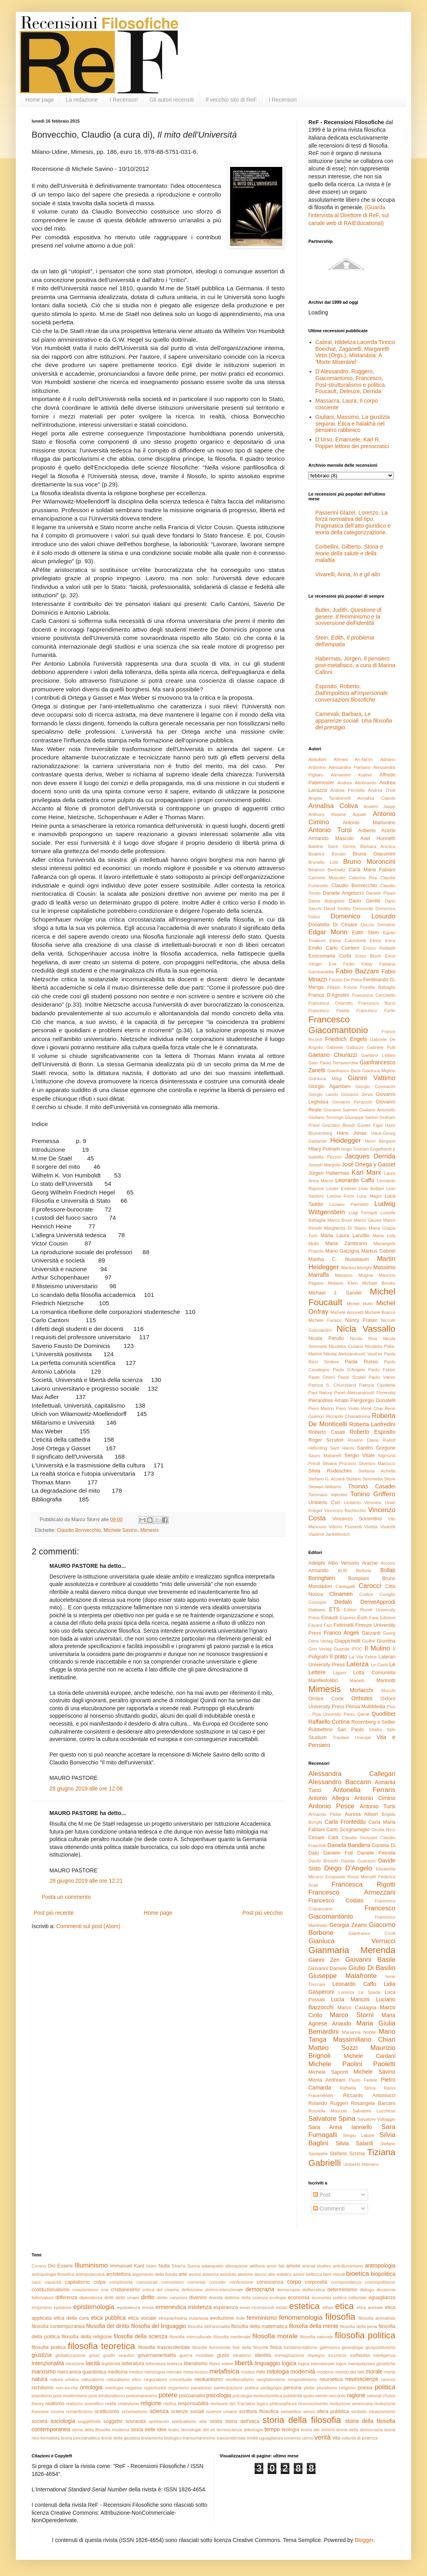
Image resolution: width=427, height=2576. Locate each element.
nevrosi (388, 2379)
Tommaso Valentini (327, 1494)
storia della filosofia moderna (100, 2429)
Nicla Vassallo (365, 1329)
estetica (304, 2306)
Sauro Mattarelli (324, 1455)
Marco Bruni (339, 1220)
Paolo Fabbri (381, 1369)
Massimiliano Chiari (364, 2039)
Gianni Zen (324, 1960)
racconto (337, 2395)
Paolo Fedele (363, 2080)
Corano (39, 2266)
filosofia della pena (358, 2326)
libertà (244, 2363)
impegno (316, 2355)
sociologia (63, 2421)
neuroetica (331, 2379)
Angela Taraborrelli (329, 798)
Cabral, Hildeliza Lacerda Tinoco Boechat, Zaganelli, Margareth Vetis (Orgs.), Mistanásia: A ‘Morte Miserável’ (355, 352)
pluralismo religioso (336, 2387)
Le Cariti (379, 1664)
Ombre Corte (326, 1699)
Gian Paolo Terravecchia (333, 1062)
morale (374, 2371)
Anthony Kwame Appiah (337, 814)
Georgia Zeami (348, 1925)
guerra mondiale (196, 2355)
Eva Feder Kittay (350, 964)
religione (150, 2403)
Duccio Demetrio (378, 924)
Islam (151, 2266)
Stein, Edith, (345, 640)
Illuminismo (91, 2265)
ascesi (195, 2274)
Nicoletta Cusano (346, 1346)
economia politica (329, 2297)
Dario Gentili (364, 901)
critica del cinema (160, 2289)
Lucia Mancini (350, 1999)
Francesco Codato (335, 1900)
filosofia (340, 2317)
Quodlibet (383, 1714)
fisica (276, 2347)
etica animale (370, 2307)
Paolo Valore (381, 1377)
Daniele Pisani (380, 893)
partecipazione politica (236, 2387)
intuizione (75, 2363)
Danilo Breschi (323, 1861)
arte (182, 2274)
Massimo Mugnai (354, 1275)
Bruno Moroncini (369, 861)
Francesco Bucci (376, 1003)
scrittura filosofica (259, 2411)
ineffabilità (360, 2355)
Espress (347, 1617)
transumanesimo (199, 2438)
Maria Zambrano (346, 1243)
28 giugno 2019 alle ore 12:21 (86, 1881)
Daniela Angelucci (343, 893)
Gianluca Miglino (378, 1070)
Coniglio (387, 1594)
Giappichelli (347, 1641)
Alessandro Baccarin (339, 1782)
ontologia (91, 2387)
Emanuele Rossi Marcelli (350, 1876)
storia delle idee (148, 2429)
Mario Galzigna (342, 1251)
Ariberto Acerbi (376, 830)
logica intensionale (316, 2363)
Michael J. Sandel (334, 1293)
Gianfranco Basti (344, 1070)
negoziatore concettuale (168, 2379)
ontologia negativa (123, 2387)
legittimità (111, 2363)
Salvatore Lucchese (373, 2110)
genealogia (352, 2347)
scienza (159, 2411)
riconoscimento (313, 2403)
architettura (118, 2274)
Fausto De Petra (345, 979)
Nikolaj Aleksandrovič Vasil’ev (352, 1353)
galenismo (329, 2347)
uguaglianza (271, 2438)
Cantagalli (345, 1586)
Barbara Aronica (377, 846)
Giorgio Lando (323, 1094)
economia (299, 2297)
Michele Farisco (325, 1320)
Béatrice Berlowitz (327, 869)
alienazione (236, 2266)
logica (289, 2363)
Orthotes (362, 1698)
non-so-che (67, 2387)
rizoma (57, 2411)
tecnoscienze (229, 2429)
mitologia (278, 2371)
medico (136, 2372)
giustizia (42, 2355)
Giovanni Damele (327, 1968)
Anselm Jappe (379, 806)
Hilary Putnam (324, 1149)
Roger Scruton (325, 1440)
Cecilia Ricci (383, 1829)
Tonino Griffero (372, 1494)
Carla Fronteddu (345, 1822)
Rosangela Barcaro (373, 2103)
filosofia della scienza (140, 2336)
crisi (104, 2289)
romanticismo (79, 2411)
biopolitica (383, 2274)
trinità (252, 2438)
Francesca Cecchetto (373, 995)
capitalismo (77, 2282)
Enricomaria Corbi (329, 956)
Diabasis (316, 1609)
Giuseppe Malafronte (342, 1976)
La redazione (82, 100)
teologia (290, 2429)
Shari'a (178, 2266)
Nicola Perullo (326, 1338)
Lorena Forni (340, 1196)
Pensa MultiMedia (365, 1706)
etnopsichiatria (173, 2318)
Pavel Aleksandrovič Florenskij (364, 1392)
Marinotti (385, 1680)
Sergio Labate (358, 2135)
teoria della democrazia (359, 2429)
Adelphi (316, 1563)
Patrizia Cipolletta (377, 1385)
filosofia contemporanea (58, 2326)
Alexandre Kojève (351, 774)
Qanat (363, 1714)
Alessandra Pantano (349, 767)
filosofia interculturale (191, 2336)
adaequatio (212, 2266)
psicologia (218, 2395)
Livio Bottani (371, 1188)
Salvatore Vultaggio (376, 2119)
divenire (198, 2297)
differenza (66, 2297)
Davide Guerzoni (358, 1861)
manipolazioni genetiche (371, 2363)
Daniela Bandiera (348, 1845)
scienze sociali (187, 2411)
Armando (318, 1570)
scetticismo (106, 2411)
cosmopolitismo (380, 2282)
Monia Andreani (326, 2080)
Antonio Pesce (331, 1806)
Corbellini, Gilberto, (349, 553)
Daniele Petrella (376, 1853)
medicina (117, 2372)
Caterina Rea (363, 877)
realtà (110, 2403)
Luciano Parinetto (348, 1204)
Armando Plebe (324, 1814)
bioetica (357, 2273)
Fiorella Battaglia (377, 987)
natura (39, 2379)
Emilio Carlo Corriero (333, 948)
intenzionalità (48, 2363)
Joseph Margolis (324, 1164)
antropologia (380, 2265)
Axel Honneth (377, 838)
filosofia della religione (87, 2336)
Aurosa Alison (361, 1814)
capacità (53, 2282)
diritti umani (127, 2297)
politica (385, 2387)
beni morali (334, 2274)
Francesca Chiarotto (330, 1003)
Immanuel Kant (127, 2266)
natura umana (64, 2379)
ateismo (245, 2274)
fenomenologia (301, 2317)
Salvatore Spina (331, 2118)
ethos (328, 2307)
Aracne (370, 1563)
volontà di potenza (360, 2438)
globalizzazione (70, 2355)
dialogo (367, 2289)
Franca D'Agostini (328, 995)
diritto (147, 2297)
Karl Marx (366, 1172)
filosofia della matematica (259, 2326)
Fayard (315, 1625)
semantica (291, 2411)
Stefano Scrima (347, 2153)
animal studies (316, 2266)
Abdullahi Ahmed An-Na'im (340, 759)
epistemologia (94, 2307)
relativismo (128, 2403)
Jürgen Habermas (328, 1173)
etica (344, 2306)
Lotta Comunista (374, 1672)
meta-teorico (195, 2372)
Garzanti (371, 1633)
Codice (366, 1594)
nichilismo (42, 2388)
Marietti (357, 1680)
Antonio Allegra (328, 1798)
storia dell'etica (242, 2421)
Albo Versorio (343, 1563)
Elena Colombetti (347, 940)
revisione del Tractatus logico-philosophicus (253, 2403)
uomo (307, 2438)
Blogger (364, 2540)
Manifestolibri (323, 1680)
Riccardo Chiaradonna (348, 1416)
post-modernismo (70, 2395)
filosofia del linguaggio (158, 2326)
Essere (65, 2266)
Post (322, 2195)
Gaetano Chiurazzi (332, 1055)
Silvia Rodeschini (329, 1471)
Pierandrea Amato (328, 1400)
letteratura (133, 2363)
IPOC (356, 1649)
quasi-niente (315, 2395)
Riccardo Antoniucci (369, 2095)
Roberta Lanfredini (372, 1424)
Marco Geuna (367, 1220)
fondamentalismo (300, 2347)
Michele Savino (120, 1530)
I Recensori (124, 100)
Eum (362, 1617)
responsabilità (193, 2403)
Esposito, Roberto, (352, 693)
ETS (334, 1609)
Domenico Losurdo (363, 916)
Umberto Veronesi (363, 1502)
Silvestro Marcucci (376, 1463)
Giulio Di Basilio (371, 1968)
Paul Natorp (320, 1392)
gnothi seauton (118, 2355)
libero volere (221, 2363)
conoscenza (270, 2282)
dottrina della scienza (246, 2297)
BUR (342, 1570)
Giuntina (386, 1641)
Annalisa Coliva (333, 806)
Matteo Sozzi (332, 2048)
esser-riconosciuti (257, 2307)
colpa (100, 2282)
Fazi (328, 1625)
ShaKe (375, 1729)
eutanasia (198, 2318)
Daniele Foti (338, 1853)
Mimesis (149, 1530)
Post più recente (54, 1913)
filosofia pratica (49, 2347)
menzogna (154, 2372)
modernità (303, 2371)
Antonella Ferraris (364, 1790)
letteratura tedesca (163, 2363)
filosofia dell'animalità (209, 2326)
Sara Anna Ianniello (340, 2127)
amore (293, 2266)
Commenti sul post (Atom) (88, 1926)
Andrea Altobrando (357, 782)
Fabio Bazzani (357, 971)
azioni (298, 2274)
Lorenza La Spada (359, 1992)
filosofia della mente (313, 2326)
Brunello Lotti (323, 862)
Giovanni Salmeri (340, 1109)
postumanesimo (141, 2395)
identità (263, 2355)
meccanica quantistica (81, 2372)
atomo (260, 2274)
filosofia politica (365, 2335)
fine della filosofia (250, 2347)
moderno (325, 2372)
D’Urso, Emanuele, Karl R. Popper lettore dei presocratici (352, 442)
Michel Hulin (360, 1303)
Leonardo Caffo (354, 1180)
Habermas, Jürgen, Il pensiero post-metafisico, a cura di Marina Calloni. (355, 665)
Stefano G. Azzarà (326, 1478)
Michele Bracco (380, 1312)
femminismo (261, 2318)
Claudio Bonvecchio (79, 1530)
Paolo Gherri (321, 1377)
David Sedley (337, 908)
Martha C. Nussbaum (338, 1259)
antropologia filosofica (53, 2274)
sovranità (135, 2421)
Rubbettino (320, 1729)
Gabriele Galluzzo (344, 1047)
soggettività (89, 2421)
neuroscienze (362, 2379)
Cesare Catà (323, 1837)
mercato (174, 2372)
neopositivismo (302, 2379)
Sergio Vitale (359, 1455)
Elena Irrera (382, 940)
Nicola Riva (363, 1338)
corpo (294, 2282)
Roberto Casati (326, 1432)
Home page (39, 100)
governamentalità (157, 2355)
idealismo (242, 2355)
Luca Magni (369, 1196)
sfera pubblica (333, 2411)
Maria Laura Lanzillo (345, 1235)
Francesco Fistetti (328, 1010)
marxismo (44, 2371)
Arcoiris (388, 1563)
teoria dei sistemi (318, 2429)
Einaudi (329, 1617)
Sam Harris (342, 1448)
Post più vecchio (262, 1913)
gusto (223, 2355)
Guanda (342, 1649)
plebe (309, 2387)
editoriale (358, 2297)
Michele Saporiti (328, 2072)
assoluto (228, 2274)
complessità (120, 2282)
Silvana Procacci (339, 1463)
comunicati (146, 2282)
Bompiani (358, 1578)
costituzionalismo (51, 2289)
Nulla (164, 2266)
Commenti (329, 2208)
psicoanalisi (192, 2395)
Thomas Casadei (371, 1486)
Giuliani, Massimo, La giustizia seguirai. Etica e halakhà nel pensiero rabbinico (353, 423)
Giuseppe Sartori (361, 1117)
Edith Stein (365, 932)
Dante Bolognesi (326, 901)
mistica (248, 2372)
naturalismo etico (124, 2379)
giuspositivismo (380, 2347)
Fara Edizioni (382, 1617)
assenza (210, 2274)
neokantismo (209, 2379)
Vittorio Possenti (345, 1526)
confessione (241, 2282)
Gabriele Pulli (381, 1047)
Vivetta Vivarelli (379, 1526)
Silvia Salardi (354, 2143)
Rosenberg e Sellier (373, 1722)
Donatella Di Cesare (332, 924)
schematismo (134, 2411)
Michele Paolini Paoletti (351, 2064)
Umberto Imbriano (361, 2164)
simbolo (359, 2411)
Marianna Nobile (359, 2032)
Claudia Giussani (359, 1837)
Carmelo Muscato (326, 877)
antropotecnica (90, 2274)
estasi (281, 2307)
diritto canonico (172, 2297)
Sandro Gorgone (376, 1448)
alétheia (257, 2266)
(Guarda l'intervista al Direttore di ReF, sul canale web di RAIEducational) (348, 215)
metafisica (224, 2371)
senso (309, 2411)
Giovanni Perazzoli (352, 1102)
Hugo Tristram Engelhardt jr (368, 1149)
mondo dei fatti (349, 2372)
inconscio (337, 2355)
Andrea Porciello (348, 790)
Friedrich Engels (346, 1039)
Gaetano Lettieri (378, 1055)
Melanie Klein (343, 1283)
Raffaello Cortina (329, 1722)
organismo (178, 2387)
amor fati (275, 2266)
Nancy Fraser (361, 1320)
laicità (93, 2363)
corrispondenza (346, 2282)
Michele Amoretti (347, 1312)
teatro (173, 2429)
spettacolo (159, 2421)
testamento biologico (161, 2438)
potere (168, 2395)
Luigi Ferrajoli (363, 1212)
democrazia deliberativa (301, 2289)
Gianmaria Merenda (351, 1950)
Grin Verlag (319, 1649)
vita (336, 2438)
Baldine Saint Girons (331, 846)
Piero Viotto (347, 1408)
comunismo (172, 2282)
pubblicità (292, 2395)
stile (203, 2421)
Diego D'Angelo (348, 1868)
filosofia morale (274, 2336)
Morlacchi (362, 1690)
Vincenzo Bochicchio (345, 1510)
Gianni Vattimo (371, 1078)
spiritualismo (184, 2421)
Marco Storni (352, 2015)
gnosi (94, 2355)
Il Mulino (377, 1648)
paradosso (201, 2387)
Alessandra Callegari (351, 1773)
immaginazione (289, 2355)
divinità (216, 2297)
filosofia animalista (377, 2318)
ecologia (278, 2297)
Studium (317, 1737)
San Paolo (350, 1729)
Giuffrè (368, 1641)
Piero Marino (321, 1408)
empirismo (42, 2307)
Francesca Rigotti (363, 1884)
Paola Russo (361, 1362)
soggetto (113, 2421)
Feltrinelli (343, 1625)
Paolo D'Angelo (349, 1369)
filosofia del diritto (107, 2326)
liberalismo (196, 2363)
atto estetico (280, 2274)
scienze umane (221, 2411)
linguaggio (267, 2363)
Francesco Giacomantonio (338, 1025)
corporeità (316, 2282)
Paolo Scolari (352, 1377)
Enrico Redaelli (379, 948)
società (39, 2421)
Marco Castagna (357, 2007)
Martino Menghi (356, 1267)
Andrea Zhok (381, 790)
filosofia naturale (316, 2336)
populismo (42, 2395)
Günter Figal (370, 1125)
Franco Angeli (341, 1633)
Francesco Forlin (376, 1010)
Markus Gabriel (378, 1251)
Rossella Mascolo (327, 2110)
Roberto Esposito (372, 1432)
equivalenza (128, 2307)
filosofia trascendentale (164, 2347)
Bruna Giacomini (374, 854)
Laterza (357, 1664)
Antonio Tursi (330, 830)
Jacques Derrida (370, 1156)
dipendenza (90, 2297)
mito (261, 2372)
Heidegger (345, 1140)
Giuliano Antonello (377, 1109)
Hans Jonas (352, 1133)
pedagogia (271, 2387)
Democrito (363, 908)
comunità (196, 2282)
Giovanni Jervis (357, 1094)
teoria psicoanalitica (80, 2438)
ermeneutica (171, 2307)
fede (240, 2318)
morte (389, 2372)
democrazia (260, 2289)
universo (292, 2438)
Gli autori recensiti (171, 100)
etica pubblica (108, 2318)
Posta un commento (66, 1897)
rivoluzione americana (351, 2403)
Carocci (370, 1586)
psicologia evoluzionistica (257, 2395)
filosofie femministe (211, 2347)
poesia (365, 2388)
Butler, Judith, (349, 616)
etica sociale (142, 2318)
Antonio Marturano (369, 822)
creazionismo (85, 2289)
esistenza (200, 2307)
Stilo (391, 1729)
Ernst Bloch (368, 956)
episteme (63, 2307)
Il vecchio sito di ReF (231, 100)
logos (341, 2363)
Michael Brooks (378, 1283)
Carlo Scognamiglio (348, 1829)
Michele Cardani (369, 2056)
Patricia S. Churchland (332, 1385)
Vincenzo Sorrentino (357, 1519)
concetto (217, 2282)
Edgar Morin (328, 932)
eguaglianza (381, 2297)
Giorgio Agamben (329, 1086)
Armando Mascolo (331, 838)
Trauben (341, 1737)
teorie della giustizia (120, 2438)
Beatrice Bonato (327, 854)
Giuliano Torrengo (325, 1117)
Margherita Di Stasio (345, 1228)
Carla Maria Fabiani (371, 870)
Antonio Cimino (374, 1798)
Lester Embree (341, 1188)
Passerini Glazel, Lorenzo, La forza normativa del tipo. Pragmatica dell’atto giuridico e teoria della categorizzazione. (353, 522)
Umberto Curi (324, 1502)
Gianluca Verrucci (351, 1941)
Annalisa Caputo (376, 798)
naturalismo (92, 2379)
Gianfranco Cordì (371, 1933)
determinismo (342, 2289)
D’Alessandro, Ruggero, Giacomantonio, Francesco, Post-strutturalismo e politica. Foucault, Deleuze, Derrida (351, 381)
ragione (356, 2395)
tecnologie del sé (198, 2429)
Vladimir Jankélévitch (329, 1534)
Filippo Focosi (342, 987)
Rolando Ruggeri (328, 2103)
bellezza (314, 2274)
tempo (272, 2429)
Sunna (193, 2266)
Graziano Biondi (338, 1125)
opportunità (155, 2387)
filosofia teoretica (101, 2346)
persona (292, 2388)
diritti (109, 2297)
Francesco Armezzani (351, 1892)
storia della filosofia (302, 2420)
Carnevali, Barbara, (354, 721)
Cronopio (317, 1602)
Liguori (339, 1672)
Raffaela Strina (358, 2088)
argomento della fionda (154, 2274)
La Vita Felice (363, 1656)
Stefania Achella (376, 1471)
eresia (148, 2307)
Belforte (364, 1570)
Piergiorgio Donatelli (372, 1400)
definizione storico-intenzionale (212, 2289)
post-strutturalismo (107, 2395)
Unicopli (363, 1737)
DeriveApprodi (377, 1602)
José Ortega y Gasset (368, 1164)
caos (36, 2282)
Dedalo (343, 1602)
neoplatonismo (271, 2379)
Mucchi (388, 1690)
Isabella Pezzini (324, 1157)
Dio (51, 2266)
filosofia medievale (232, 2336)
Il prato (338, 1656)
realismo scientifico (85, 2403)
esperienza (226, 2307)
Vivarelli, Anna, (348, 574)
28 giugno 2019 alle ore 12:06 (86, 1788)
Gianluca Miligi (325, 1078)
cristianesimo (125, 2289)
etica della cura (71, 2318)
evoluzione (222, 2318)
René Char (372, 1408)
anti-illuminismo (348, 2266)
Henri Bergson (380, 1141)
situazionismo (381, 2411)
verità (322, 2437)
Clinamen (341, 1594)
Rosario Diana (363, 1440)
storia (216, 2421)
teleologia (253, 2429)
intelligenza (384, 2355)
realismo (54, 2403)
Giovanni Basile (370, 1959)
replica (169, 2403)
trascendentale (231, 2438)
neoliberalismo (239, 2379)
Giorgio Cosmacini (375, 1086)
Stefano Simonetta (364, 1478)
